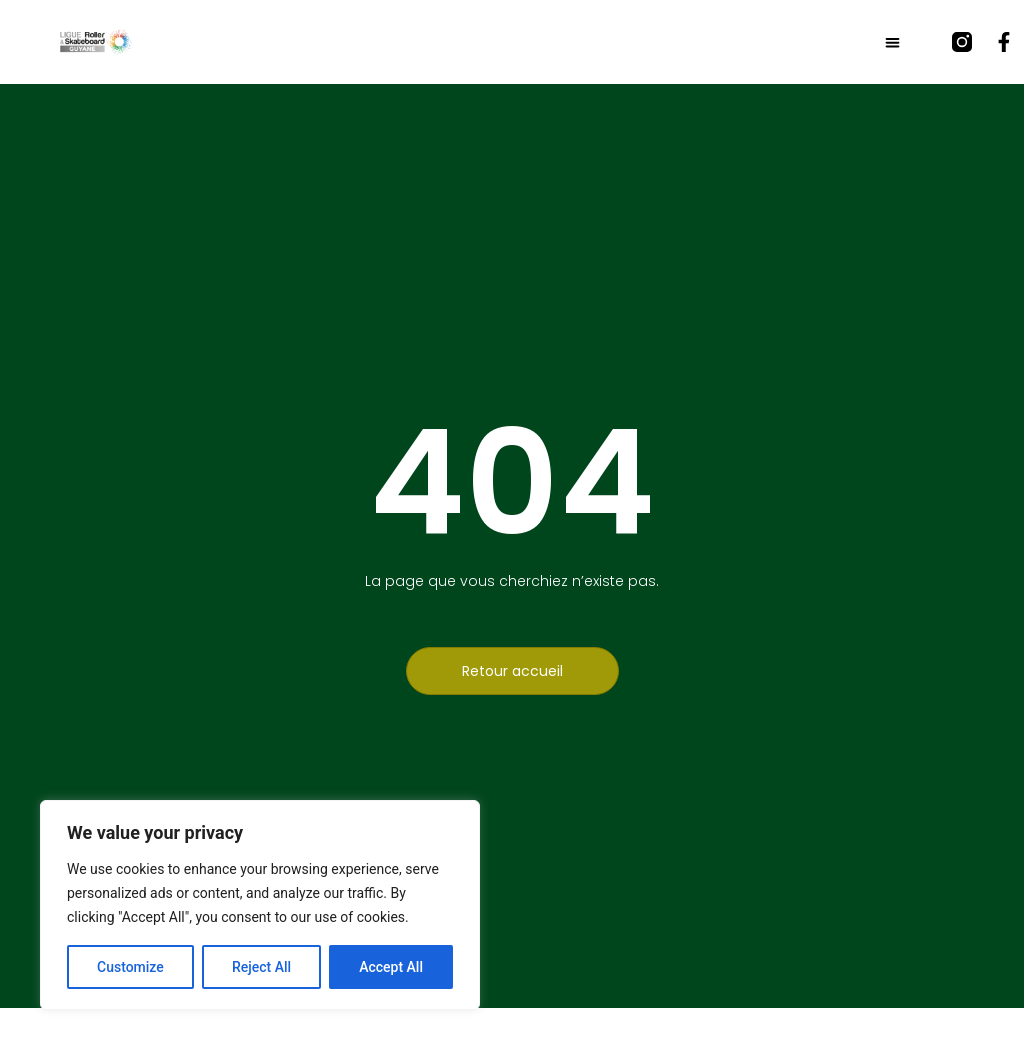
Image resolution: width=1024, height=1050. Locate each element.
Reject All (261, 967)
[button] (892, 42)
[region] (260, 905)
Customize (130, 967)
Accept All (391, 967)
